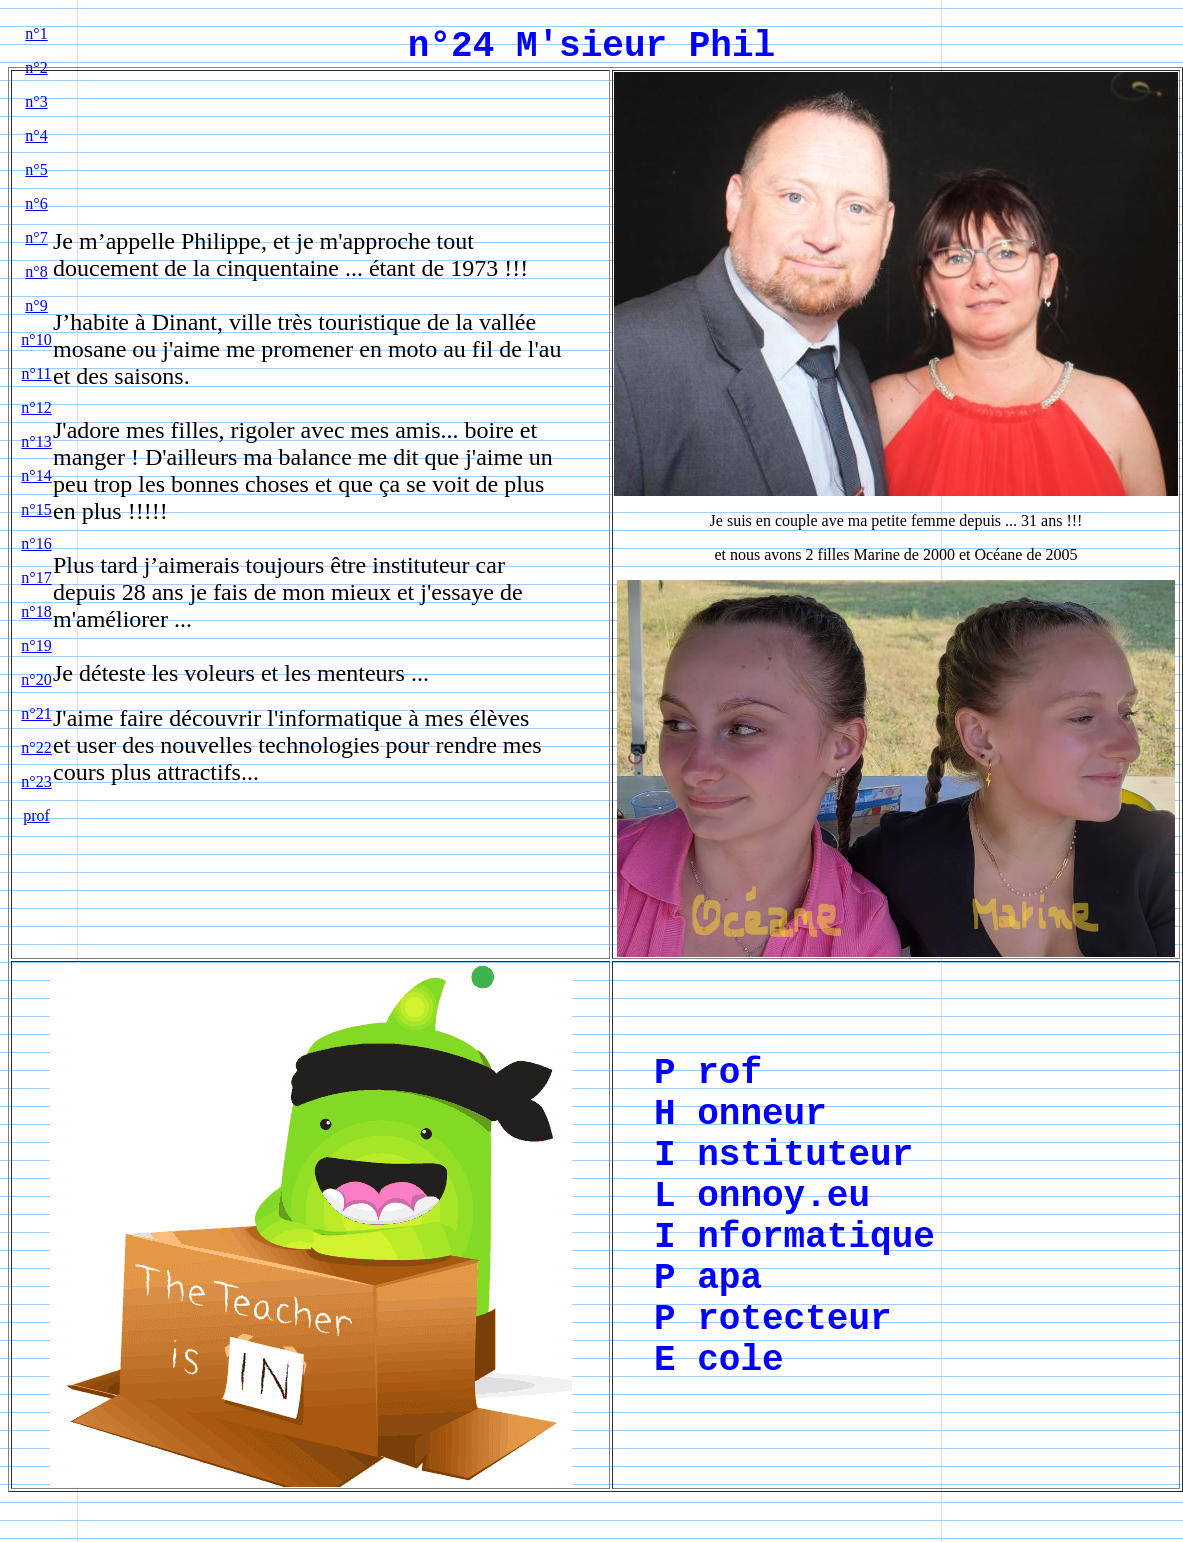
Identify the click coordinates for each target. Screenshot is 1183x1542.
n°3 (36, 101)
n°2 (36, 67)
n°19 (36, 645)
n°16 (36, 543)
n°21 (36, 713)
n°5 (36, 169)
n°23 (36, 781)
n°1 (36, 33)
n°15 (36, 509)
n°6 (36, 203)
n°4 (36, 135)
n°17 (36, 577)
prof (36, 815)
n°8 (36, 271)
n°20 (36, 679)
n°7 (36, 237)
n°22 (36, 747)
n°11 (37, 373)
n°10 (36, 339)
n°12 (36, 407)
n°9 (36, 305)
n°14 (36, 475)
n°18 (36, 611)
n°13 (36, 441)
